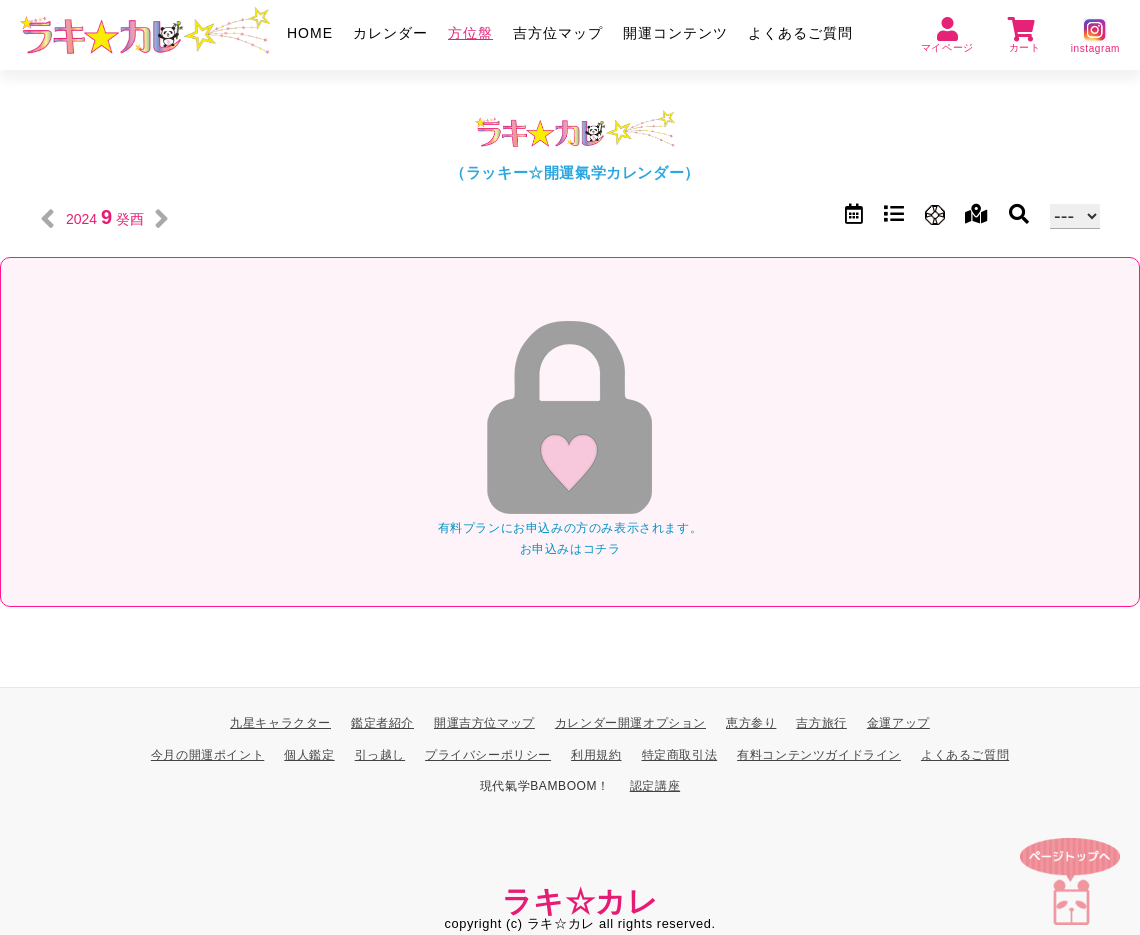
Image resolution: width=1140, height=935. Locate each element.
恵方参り (751, 723)
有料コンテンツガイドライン (819, 754)
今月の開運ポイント (207, 754)
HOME (310, 33)
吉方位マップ (558, 33)
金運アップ (898, 723)
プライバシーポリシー (488, 754)
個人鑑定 (309, 754)
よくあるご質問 (800, 33)
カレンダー (390, 33)
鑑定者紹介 (382, 723)
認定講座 (655, 786)
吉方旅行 (821, 723)
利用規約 (596, 754)
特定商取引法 (680, 754)
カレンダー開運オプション (630, 723)
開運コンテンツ (675, 33)
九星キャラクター (280, 723)
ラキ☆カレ (580, 900)
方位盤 (470, 33)
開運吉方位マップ (484, 723)
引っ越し (380, 754)
